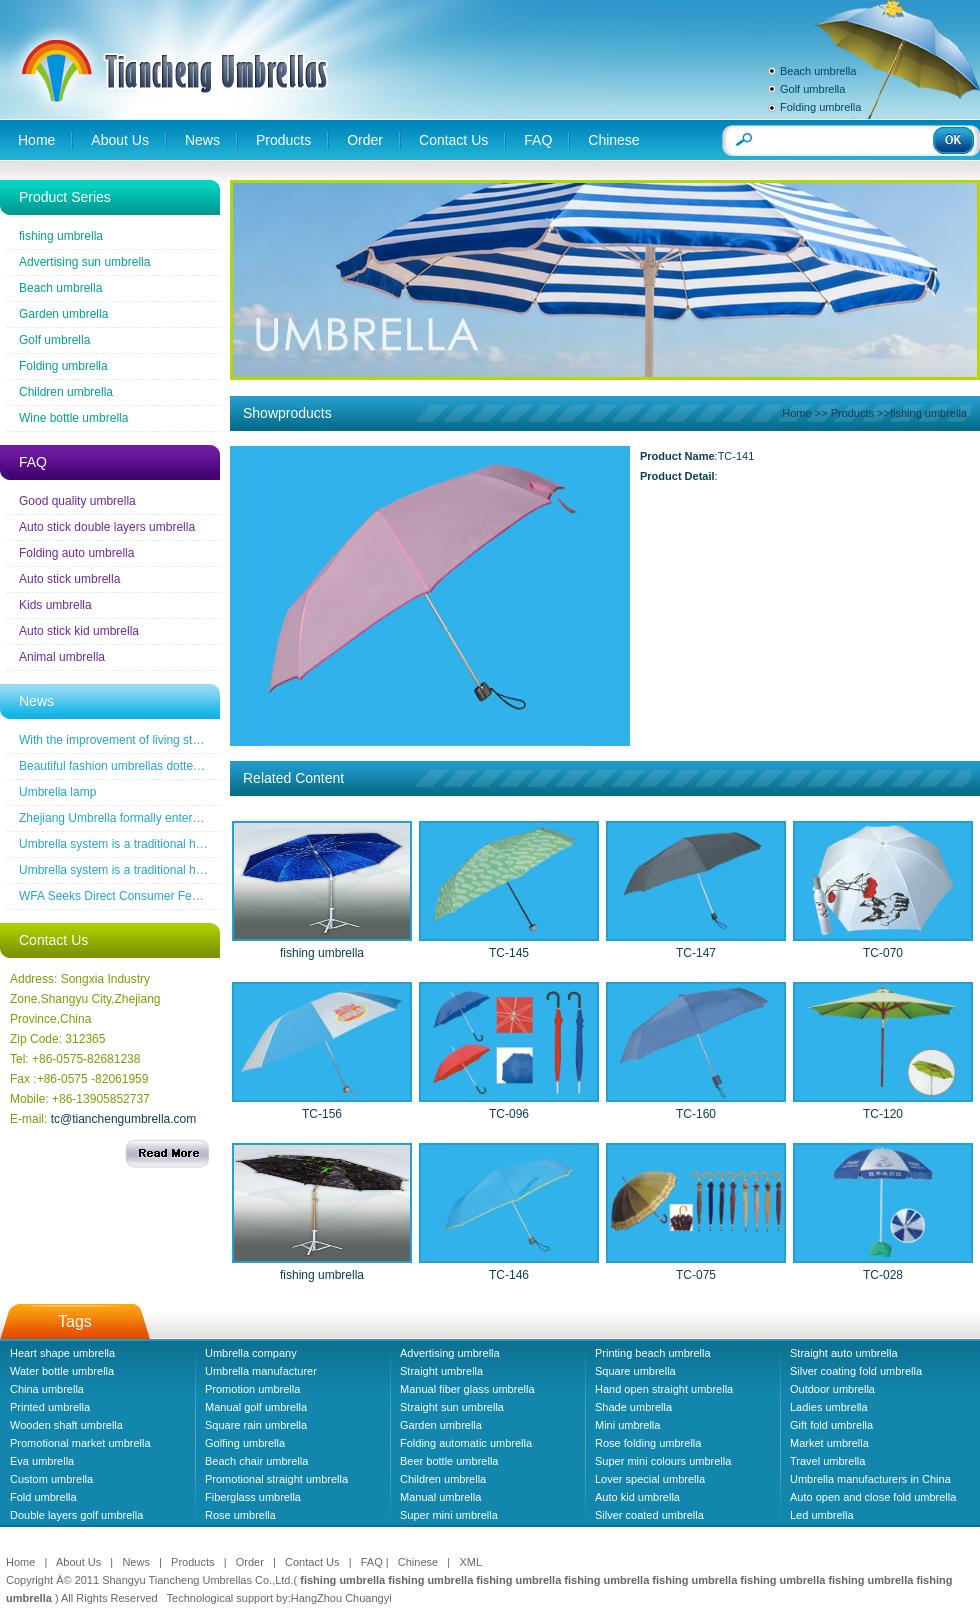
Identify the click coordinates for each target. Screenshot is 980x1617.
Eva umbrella (42, 1461)
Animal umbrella (62, 657)
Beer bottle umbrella (449, 1461)
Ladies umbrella (829, 1407)
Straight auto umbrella (844, 1353)
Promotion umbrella (252, 1389)
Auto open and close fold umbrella (873, 1497)
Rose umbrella (240, 1515)
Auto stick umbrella (69, 579)
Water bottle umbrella (62, 1371)
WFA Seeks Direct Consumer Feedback (124, 896)
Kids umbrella (55, 605)
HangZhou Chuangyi (341, 1598)
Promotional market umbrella (80, 1443)
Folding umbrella (820, 107)
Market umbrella (829, 1443)
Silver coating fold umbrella (856, 1371)
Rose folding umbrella (648, 1443)
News (202, 140)
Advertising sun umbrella (84, 262)
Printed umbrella (50, 1407)
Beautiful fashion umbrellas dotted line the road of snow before (185, 766)
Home (36, 140)
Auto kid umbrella (637, 1497)
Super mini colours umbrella (663, 1461)
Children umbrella (66, 392)
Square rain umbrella (256, 1425)
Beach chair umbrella (256, 1461)
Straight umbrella (441, 1371)
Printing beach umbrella (653, 1353)
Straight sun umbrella (452, 1407)
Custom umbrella (51, 1479)
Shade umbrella (633, 1407)
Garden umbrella (63, 314)
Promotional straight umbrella (276, 1479)
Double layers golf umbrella (76, 1515)
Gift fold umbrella (831, 1425)
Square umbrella (635, 1371)
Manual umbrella (440, 1497)
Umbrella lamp (57, 792)
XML (470, 1562)
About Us (120, 140)
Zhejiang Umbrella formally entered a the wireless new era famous (195, 818)
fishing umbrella (61, 236)
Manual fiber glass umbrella (467, 1389)
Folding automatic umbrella (466, 1443)
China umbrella (47, 1389)
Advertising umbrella (450, 1353)
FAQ (538, 140)
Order (365, 140)
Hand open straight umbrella (664, 1389)
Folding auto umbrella (76, 553)
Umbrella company (251, 1353)
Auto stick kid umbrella (79, 631)
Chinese (613, 140)
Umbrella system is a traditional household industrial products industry (205, 844)
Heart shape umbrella (62, 1353)
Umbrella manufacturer (261, 1371)
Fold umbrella (43, 1497)
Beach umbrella (818, 71)
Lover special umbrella (650, 1479)
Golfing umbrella (245, 1443)
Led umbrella (822, 1515)
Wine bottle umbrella (73, 418)
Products (283, 140)
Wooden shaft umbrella (66, 1425)
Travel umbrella (827, 1461)
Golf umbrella (812, 89)
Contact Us (453, 140)
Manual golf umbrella (256, 1407)
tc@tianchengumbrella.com (124, 1119)
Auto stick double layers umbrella (107, 527)
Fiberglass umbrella (253, 1497)
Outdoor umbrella (832, 1389)
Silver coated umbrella (649, 1515)
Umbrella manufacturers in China (870, 1479)
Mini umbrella (627, 1425)
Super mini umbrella (449, 1515)
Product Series (65, 197)
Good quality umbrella (77, 501)
